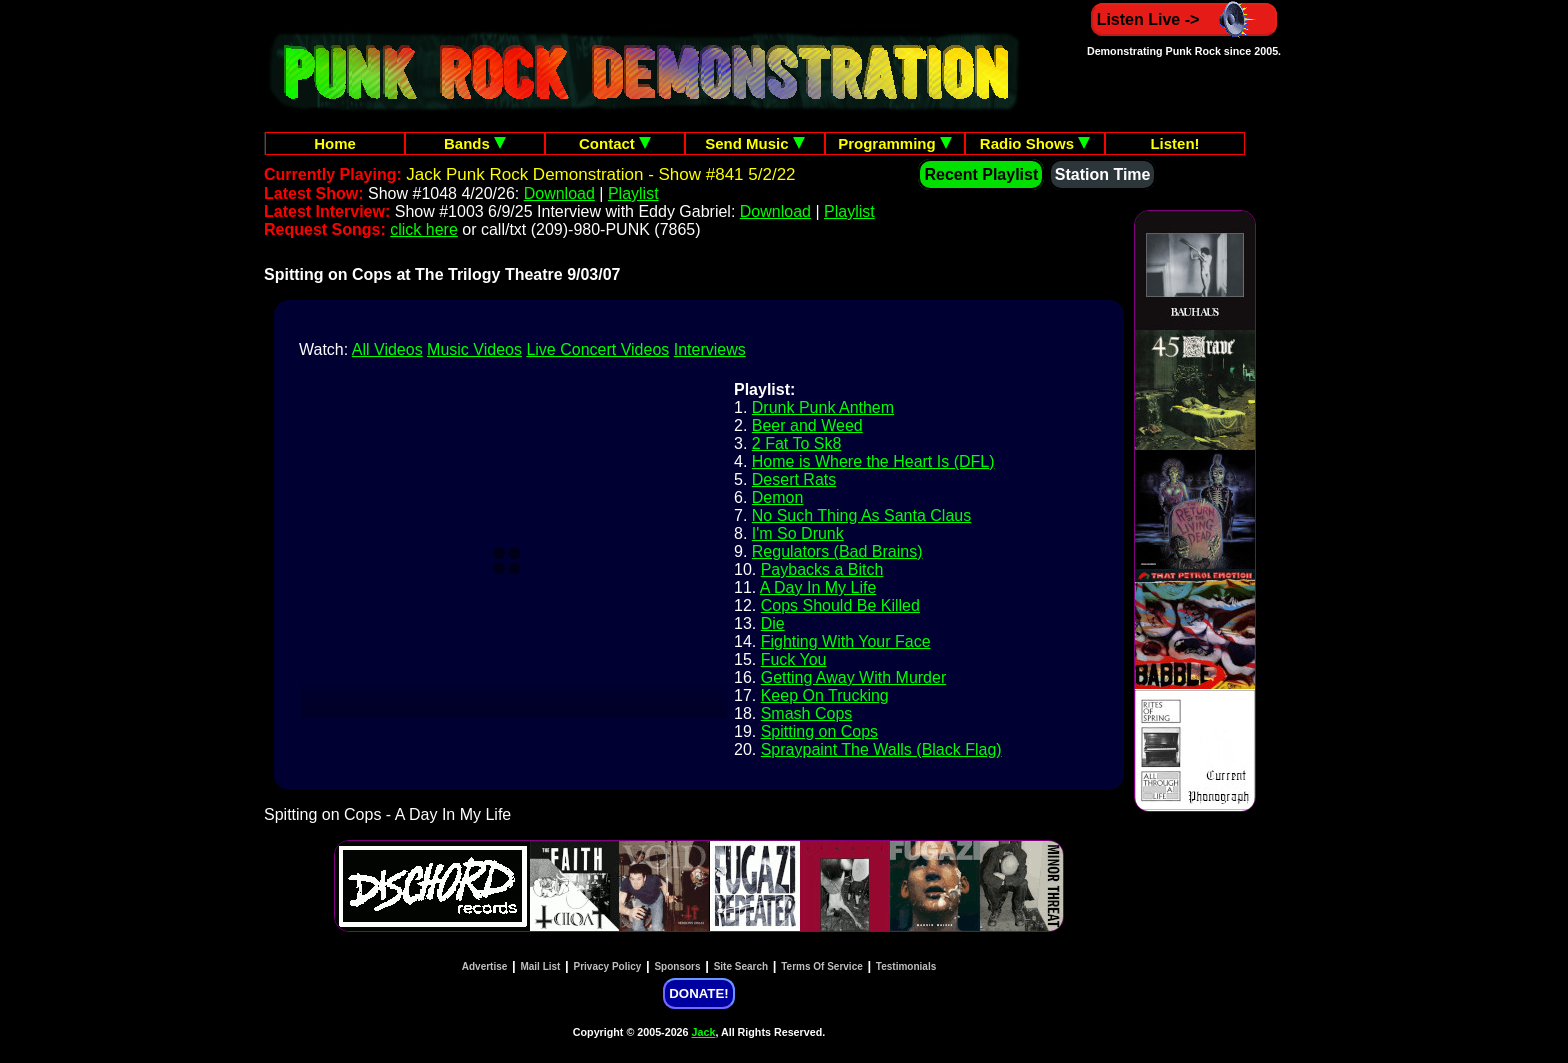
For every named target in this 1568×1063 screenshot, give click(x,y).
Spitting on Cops (819, 731)
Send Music (755, 143)
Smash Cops (807, 713)
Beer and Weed (807, 425)
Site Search (741, 966)
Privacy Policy (608, 966)
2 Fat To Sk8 (797, 443)
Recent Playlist (981, 174)
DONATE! (698, 993)
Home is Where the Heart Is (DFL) (873, 461)
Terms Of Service (822, 966)
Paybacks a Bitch (822, 569)
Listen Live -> (1184, 19)
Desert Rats (794, 479)
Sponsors (677, 966)
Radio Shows (1035, 143)
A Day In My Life (818, 587)
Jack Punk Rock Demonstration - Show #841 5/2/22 (600, 174)
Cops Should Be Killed (840, 605)
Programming (895, 143)
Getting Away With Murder (854, 677)
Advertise (485, 966)
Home (335, 143)
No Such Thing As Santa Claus (861, 515)
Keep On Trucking (825, 695)
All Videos (387, 349)
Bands (475, 143)
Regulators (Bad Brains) (837, 551)
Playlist (633, 193)
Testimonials (906, 966)
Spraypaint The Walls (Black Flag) (881, 749)
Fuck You (794, 659)
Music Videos (474, 349)
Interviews (710, 349)
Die (773, 623)
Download (559, 193)
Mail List (540, 966)
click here (424, 229)
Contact (615, 143)
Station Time (1103, 174)
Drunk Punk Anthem (823, 407)
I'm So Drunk (798, 533)
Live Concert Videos (597, 349)
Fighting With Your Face (846, 641)
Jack (704, 1032)
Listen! (1174, 143)
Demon (778, 497)
